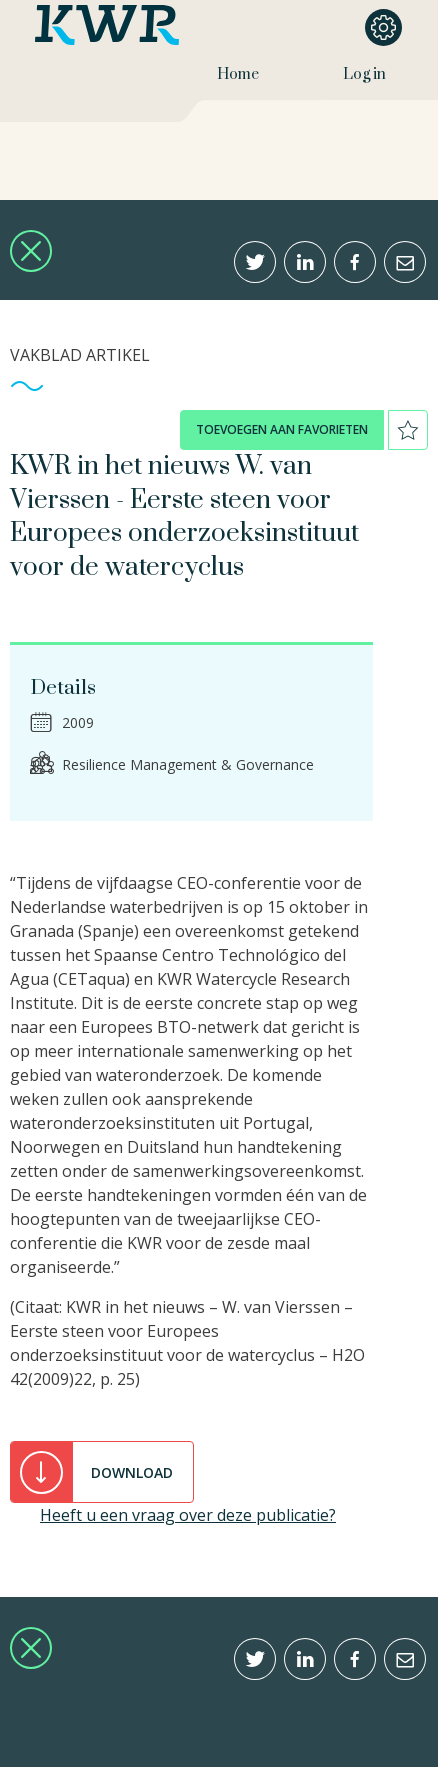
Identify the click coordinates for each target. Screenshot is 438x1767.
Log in (364, 74)
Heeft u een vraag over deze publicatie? (188, 1515)
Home (238, 74)
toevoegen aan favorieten (282, 429)
